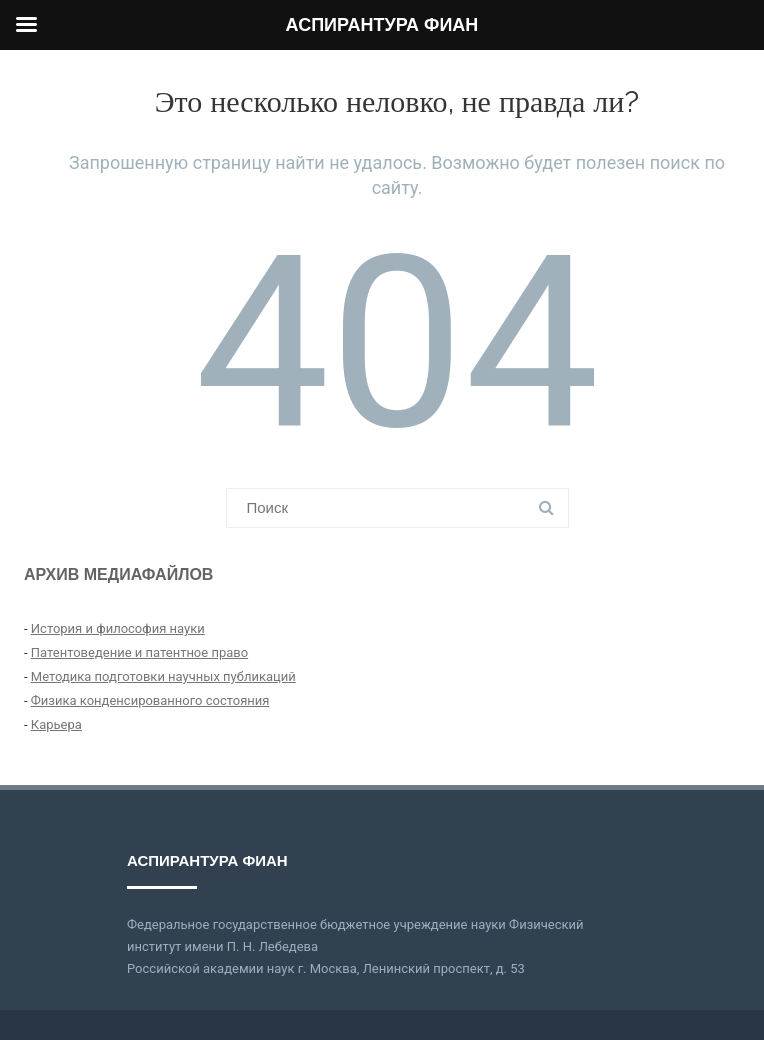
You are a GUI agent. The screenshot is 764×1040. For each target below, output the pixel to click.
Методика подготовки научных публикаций (163, 676)
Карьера (56, 724)
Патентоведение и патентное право (139, 652)
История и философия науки (118, 628)
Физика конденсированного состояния (150, 700)
